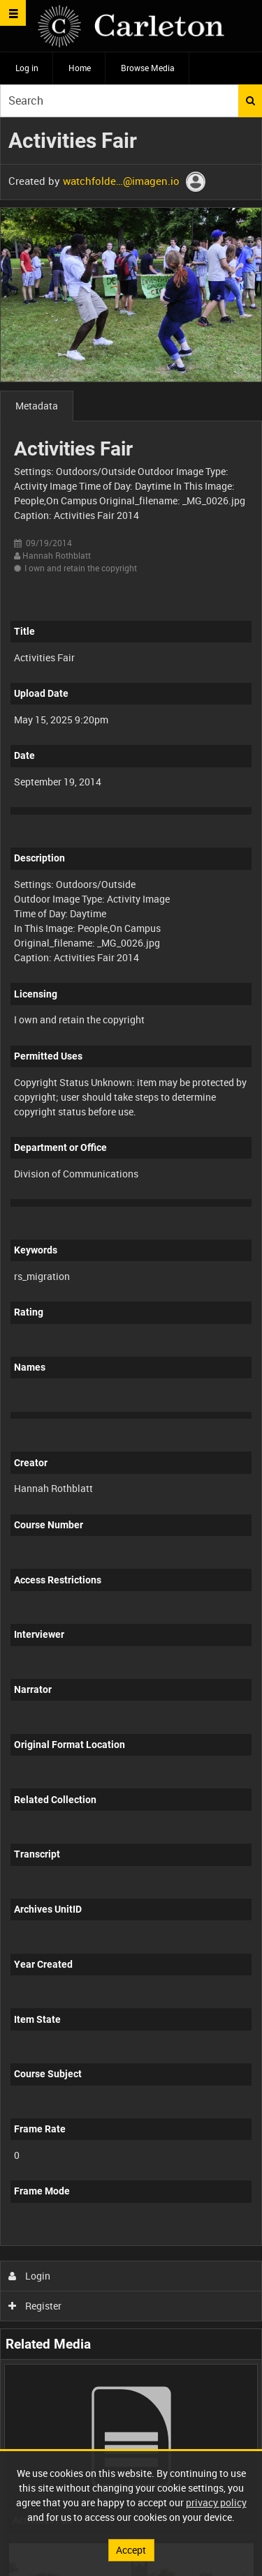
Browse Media (148, 67)
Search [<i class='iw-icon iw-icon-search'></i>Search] (250, 100)
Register (35, 2305)
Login (29, 2275)
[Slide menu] (13, 13)
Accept (131, 2549)
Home (79, 67)
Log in (26, 67)
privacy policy (216, 2502)
